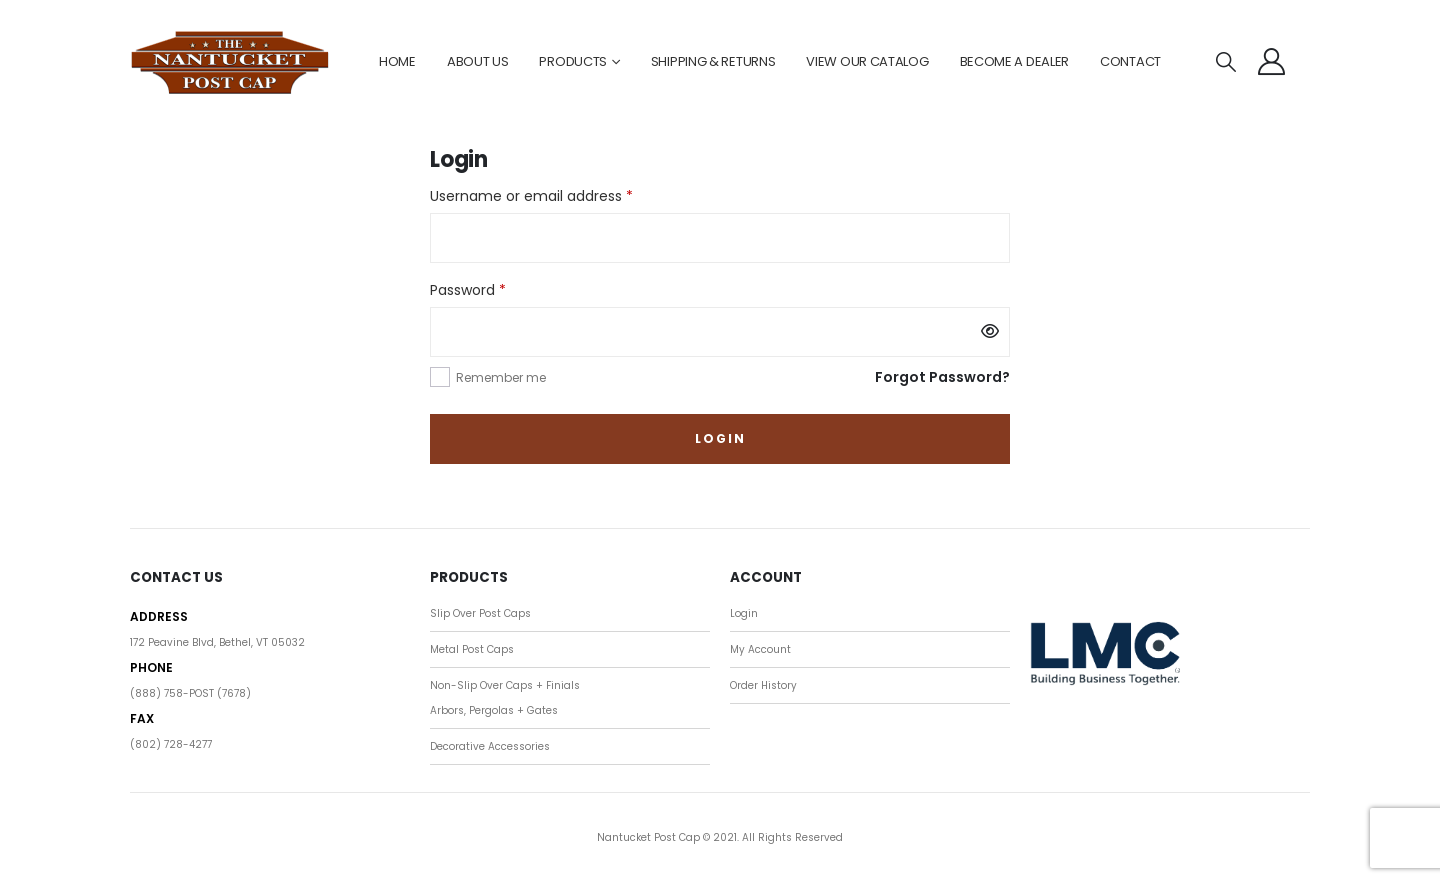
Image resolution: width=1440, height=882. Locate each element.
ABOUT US (478, 61)
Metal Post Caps (472, 649)
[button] (1226, 62)
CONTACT (1130, 61)
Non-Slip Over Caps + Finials (505, 685)
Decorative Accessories (490, 746)
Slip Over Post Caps (480, 613)
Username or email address (561, 195)
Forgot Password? (942, 377)
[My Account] (1272, 61)
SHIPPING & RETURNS (713, 61)
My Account (760, 649)
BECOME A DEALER (1015, 61)
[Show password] (990, 332)
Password (498, 289)
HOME (397, 61)
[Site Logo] (230, 62)
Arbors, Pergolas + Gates (494, 710)
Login (720, 438)
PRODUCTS (573, 61)
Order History (763, 685)
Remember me (501, 377)
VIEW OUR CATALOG (867, 61)
